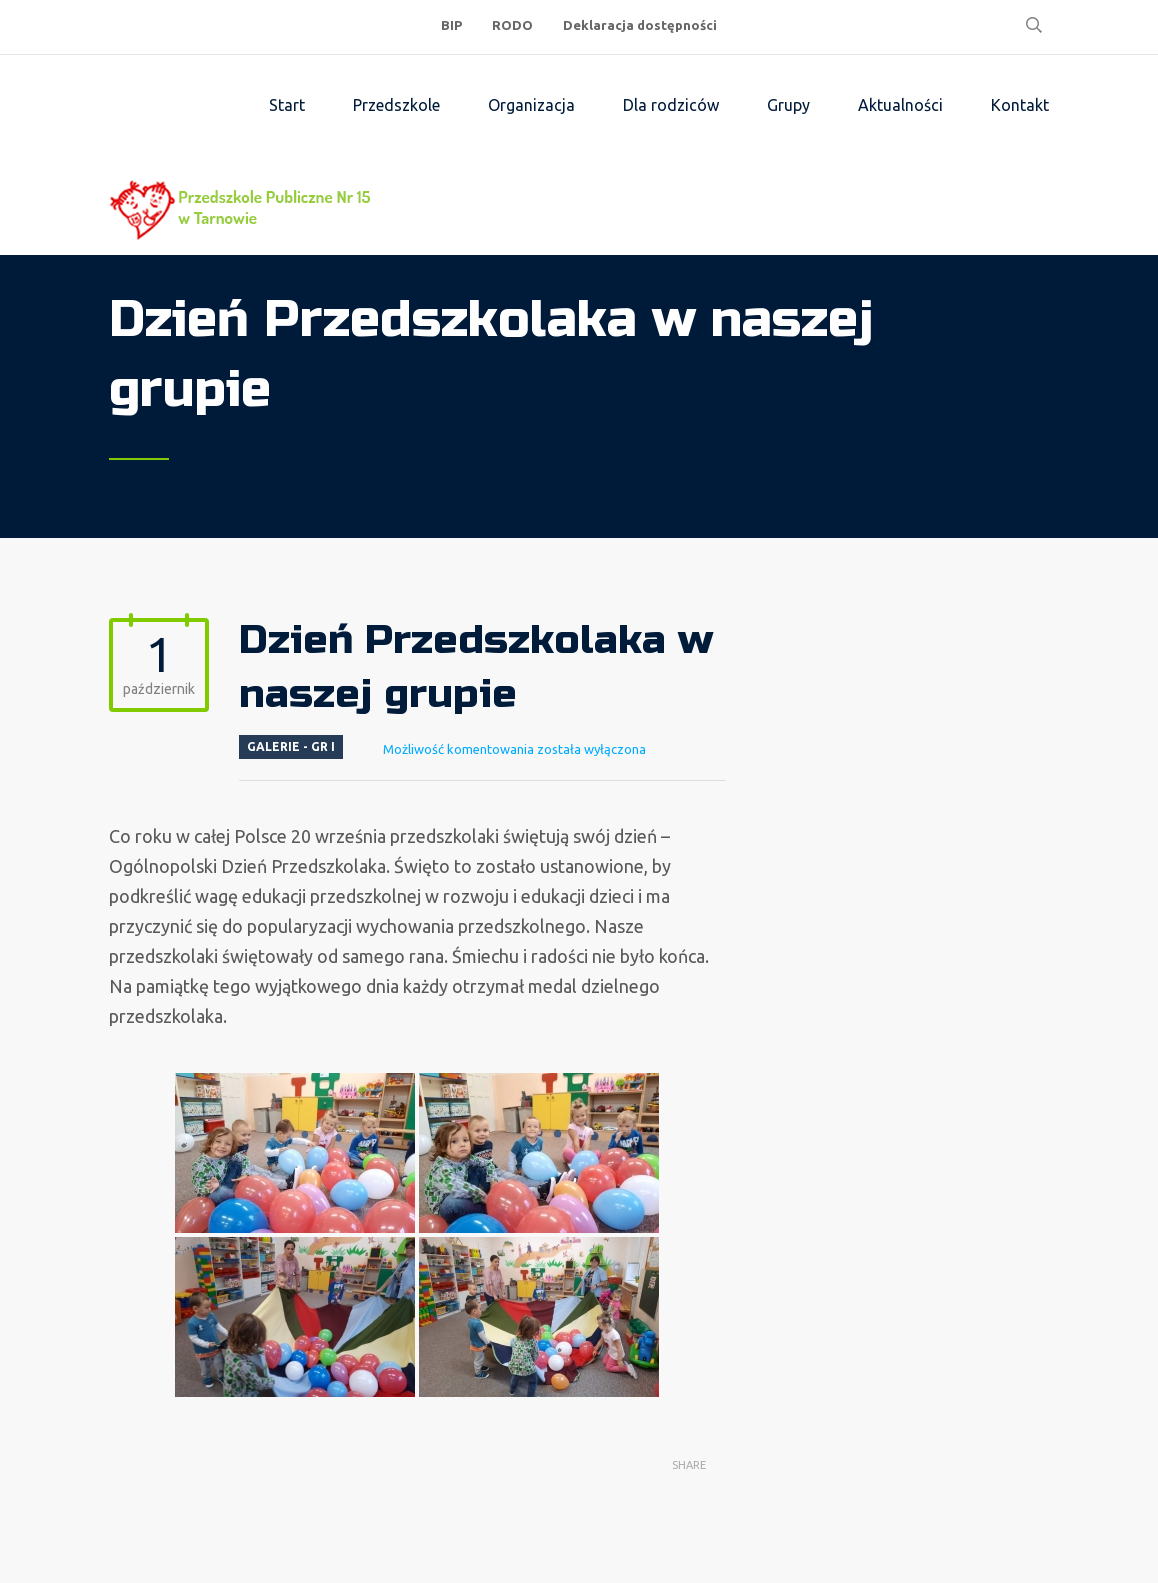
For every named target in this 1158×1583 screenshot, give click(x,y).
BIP (451, 25)
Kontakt (1020, 105)
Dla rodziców (671, 105)
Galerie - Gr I (291, 746)
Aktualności (900, 105)
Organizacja (531, 105)
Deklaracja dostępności (640, 25)
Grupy (788, 105)
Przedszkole (396, 105)
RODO (512, 25)
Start (287, 105)
